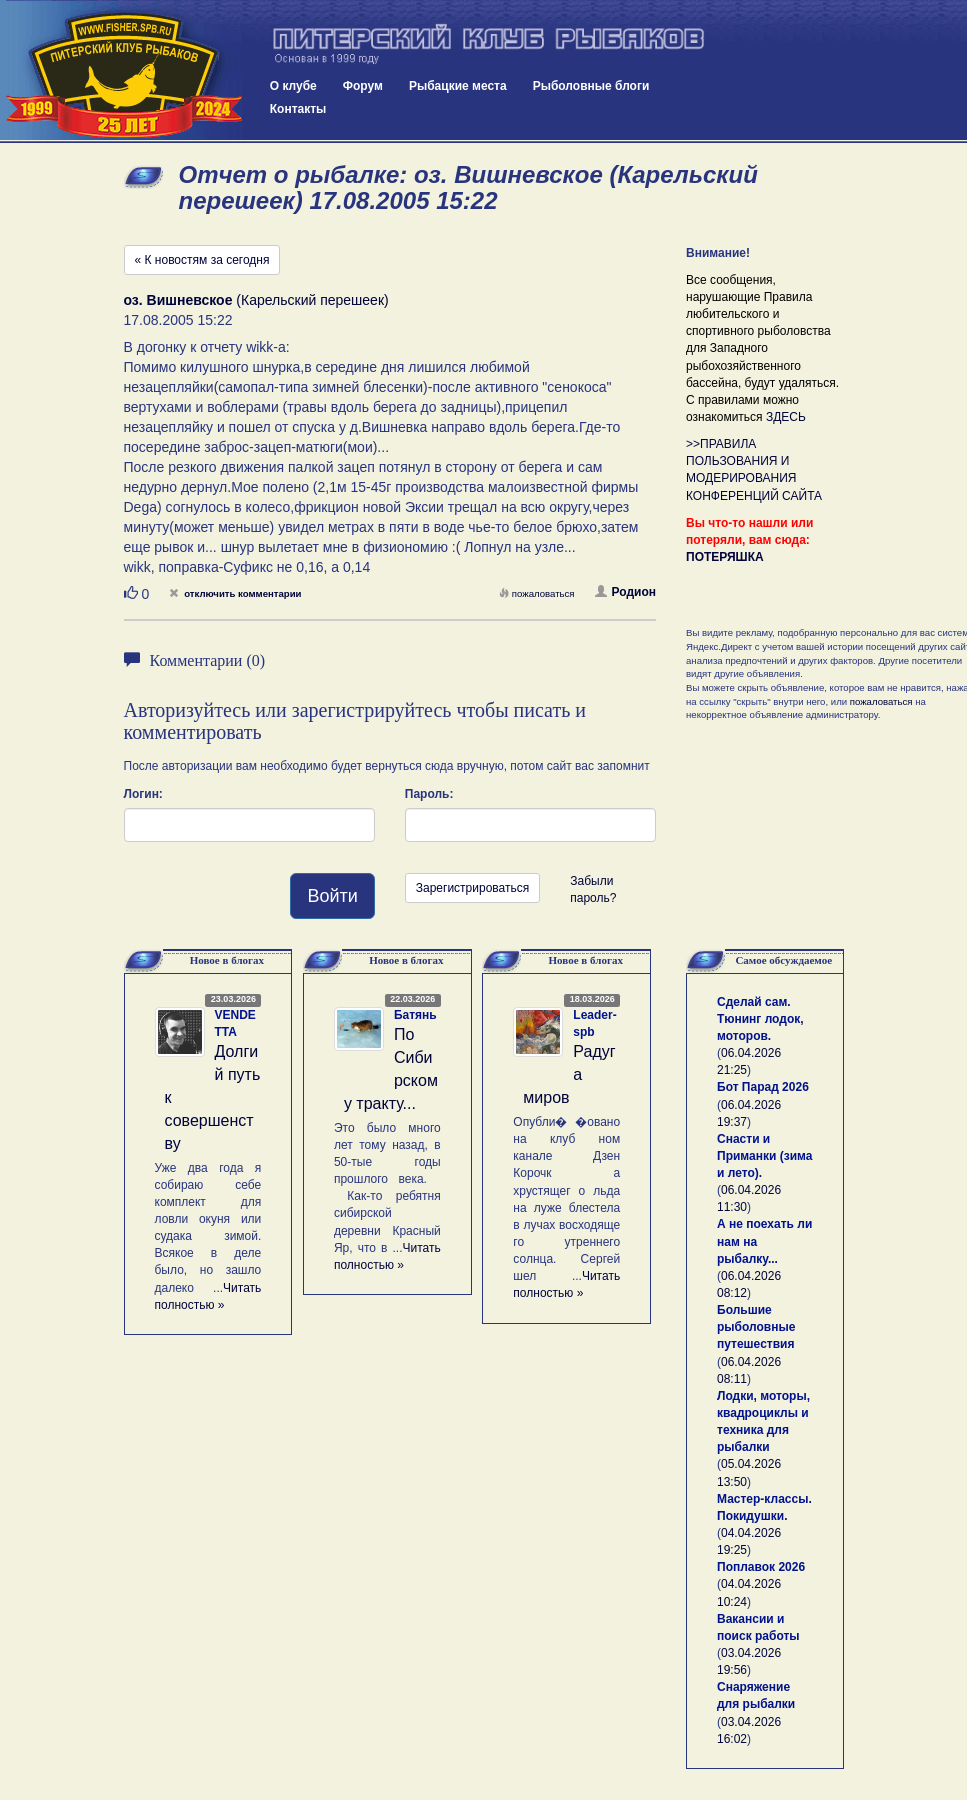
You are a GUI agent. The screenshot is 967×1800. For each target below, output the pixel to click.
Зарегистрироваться (472, 888)
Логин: (143, 794)
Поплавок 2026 (761, 1567)
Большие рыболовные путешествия (756, 1327)
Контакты (298, 109)
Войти (332, 896)
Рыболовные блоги (591, 86)
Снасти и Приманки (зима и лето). (764, 1156)
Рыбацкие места (458, 86)
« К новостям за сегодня (202, 260)
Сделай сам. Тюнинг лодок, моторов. (760, 1019)
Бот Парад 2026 (763, 1087)
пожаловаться (537, 593)
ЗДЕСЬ (786, 417)
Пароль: (429, 794)
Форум (363, 86)
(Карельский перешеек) (256, 300)
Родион (625, 592)
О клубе (293, 86)
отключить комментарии (235, 593)
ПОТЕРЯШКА (725, 557)
